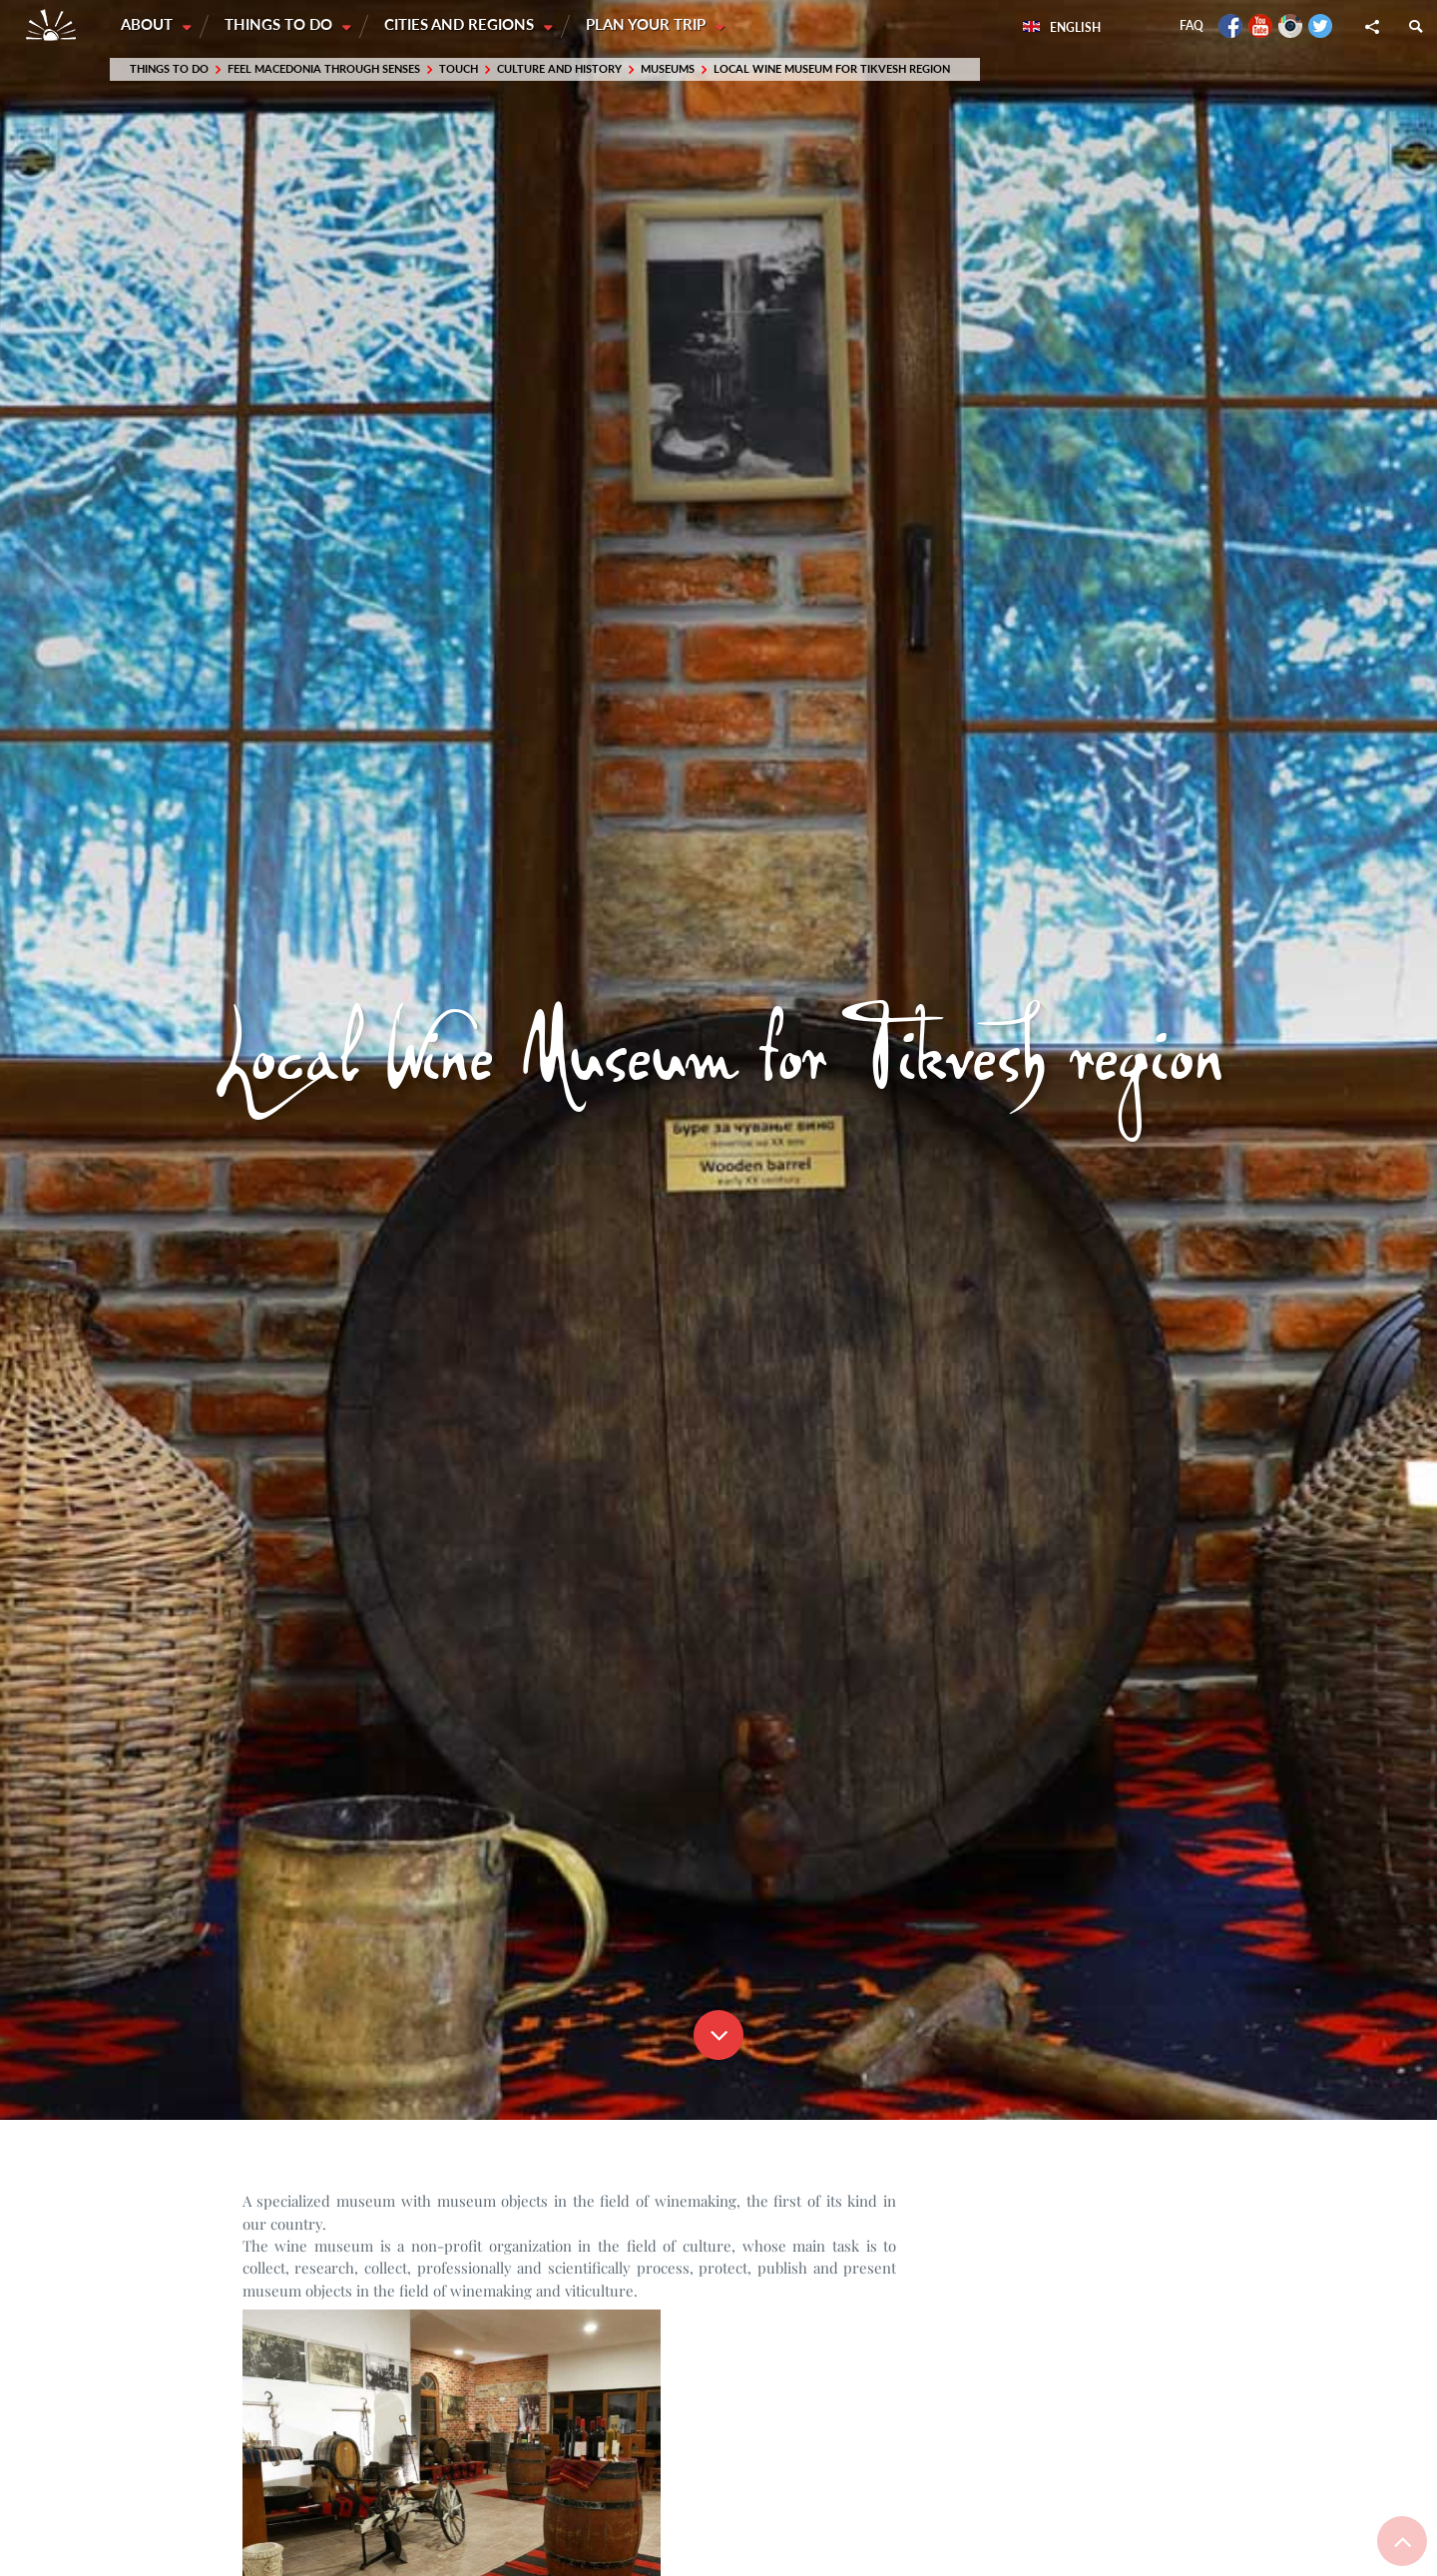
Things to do (281, 25)
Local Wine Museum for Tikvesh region (832, 69)
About (149, 25)
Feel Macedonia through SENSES (324, 69)
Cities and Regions (463, 25)
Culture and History (559, 69)
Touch (458, 69)
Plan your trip (651, 25)
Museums (668, 69)
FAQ (1191, 25)
